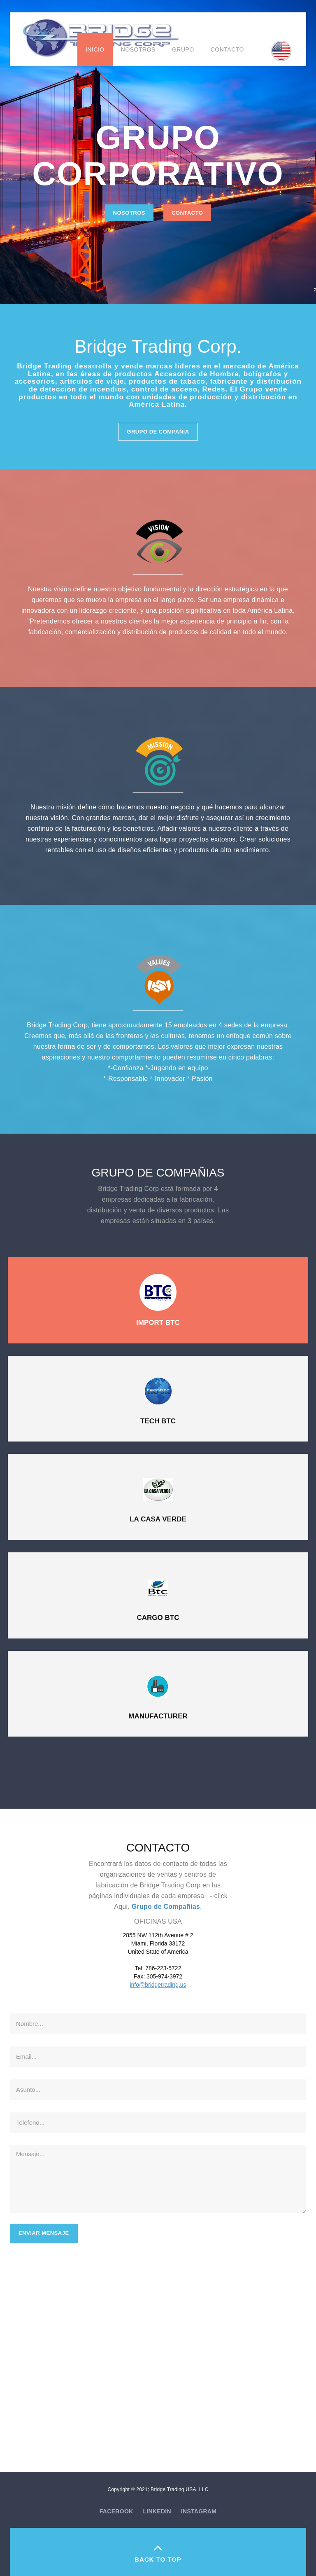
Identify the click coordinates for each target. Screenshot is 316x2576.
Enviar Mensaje (44, 2233)
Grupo (183, 49)
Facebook (116, 2511)
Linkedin (157, 2511)
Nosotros (138, 49)
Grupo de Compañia (158, 432)
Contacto (227, 49)
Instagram (198, 2511)
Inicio (95, 49)
